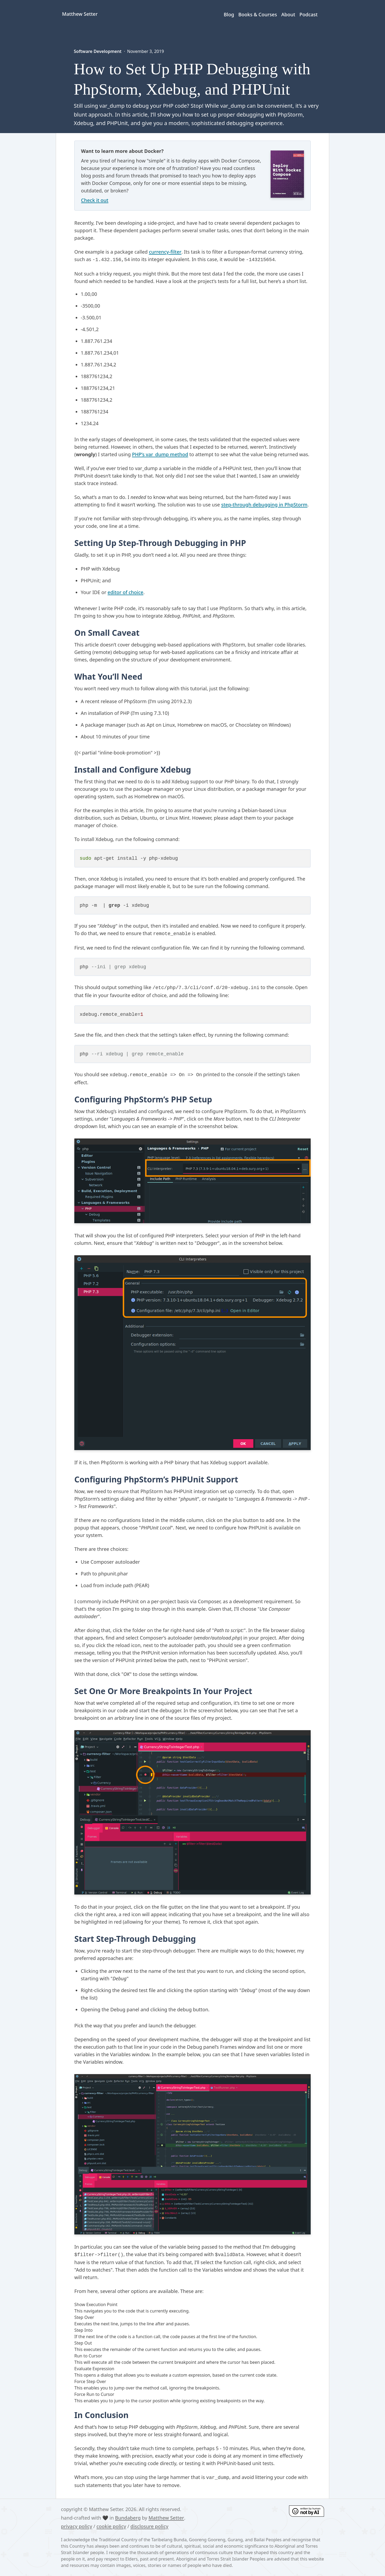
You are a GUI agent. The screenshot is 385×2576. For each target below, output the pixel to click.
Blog (229, 14)
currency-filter (165, 252)
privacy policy (76, 2526)
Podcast (308, 14)
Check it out (94, 200)
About (288, 14)
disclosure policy (149, 2526)
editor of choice (125, 592)
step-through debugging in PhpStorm (264, 504)
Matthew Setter (166, 2518)
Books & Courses (257, 14)
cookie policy (111, 2526)
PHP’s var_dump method (160, 454)
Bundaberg (128, 2518)
